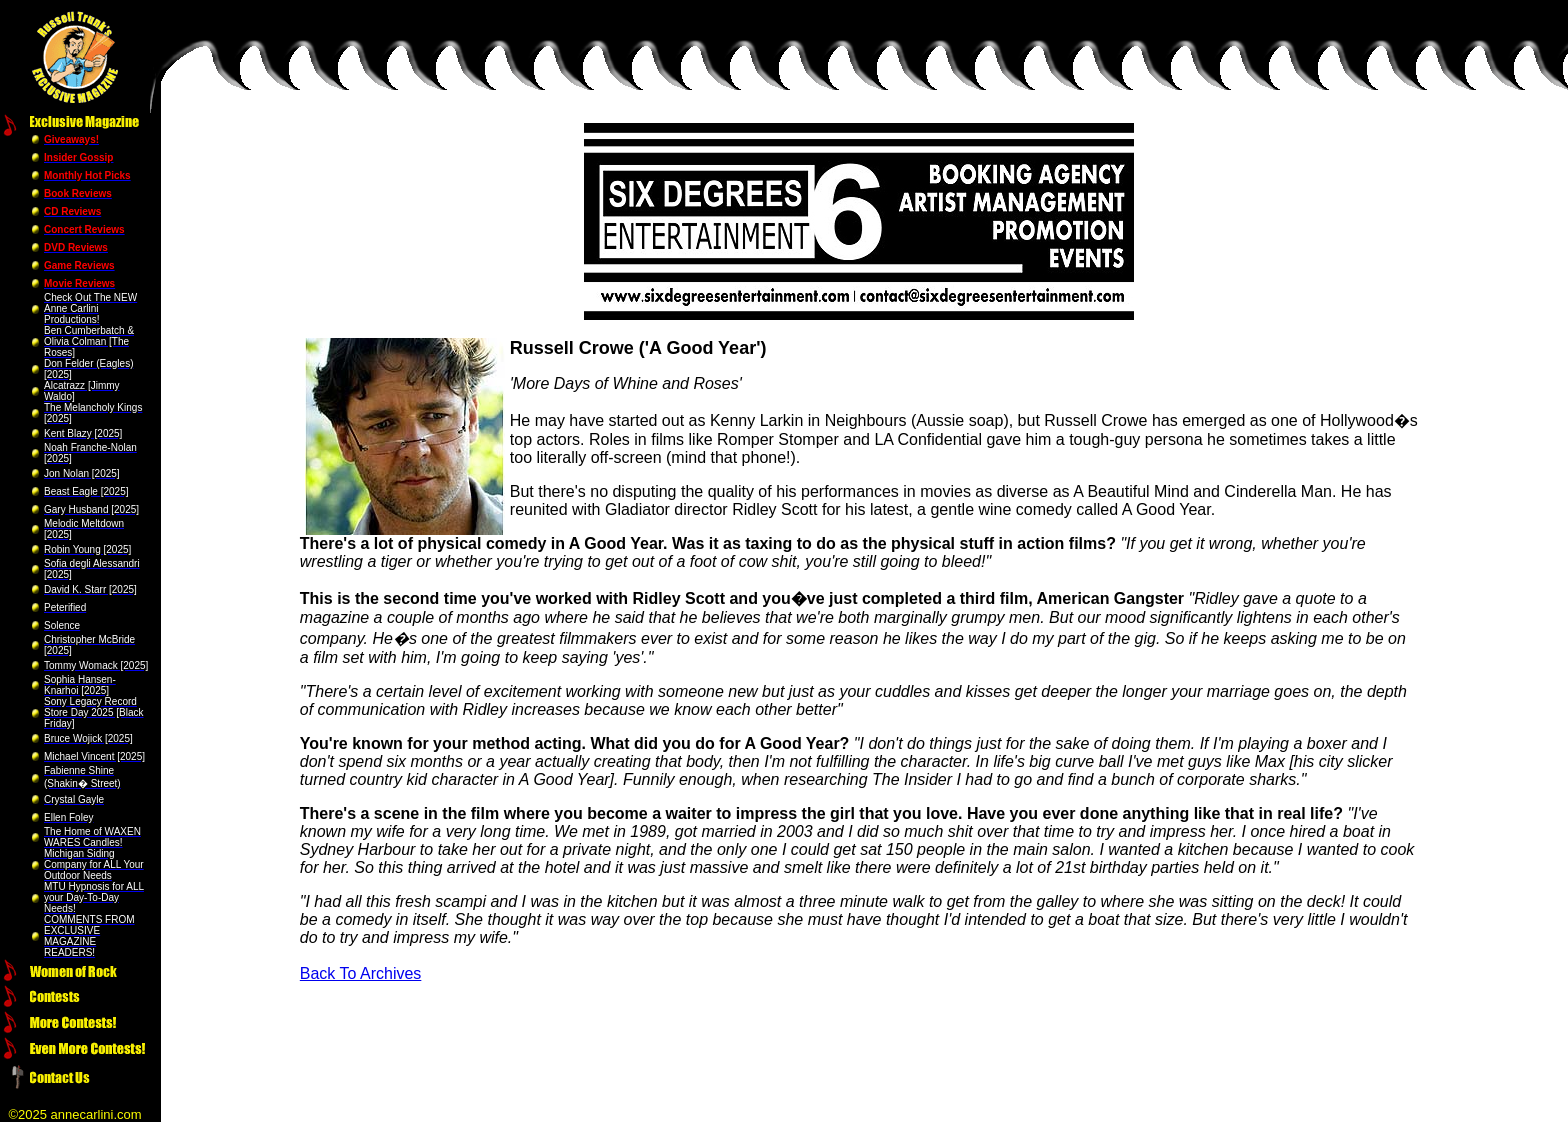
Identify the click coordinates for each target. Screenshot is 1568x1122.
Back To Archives (361, 973)
